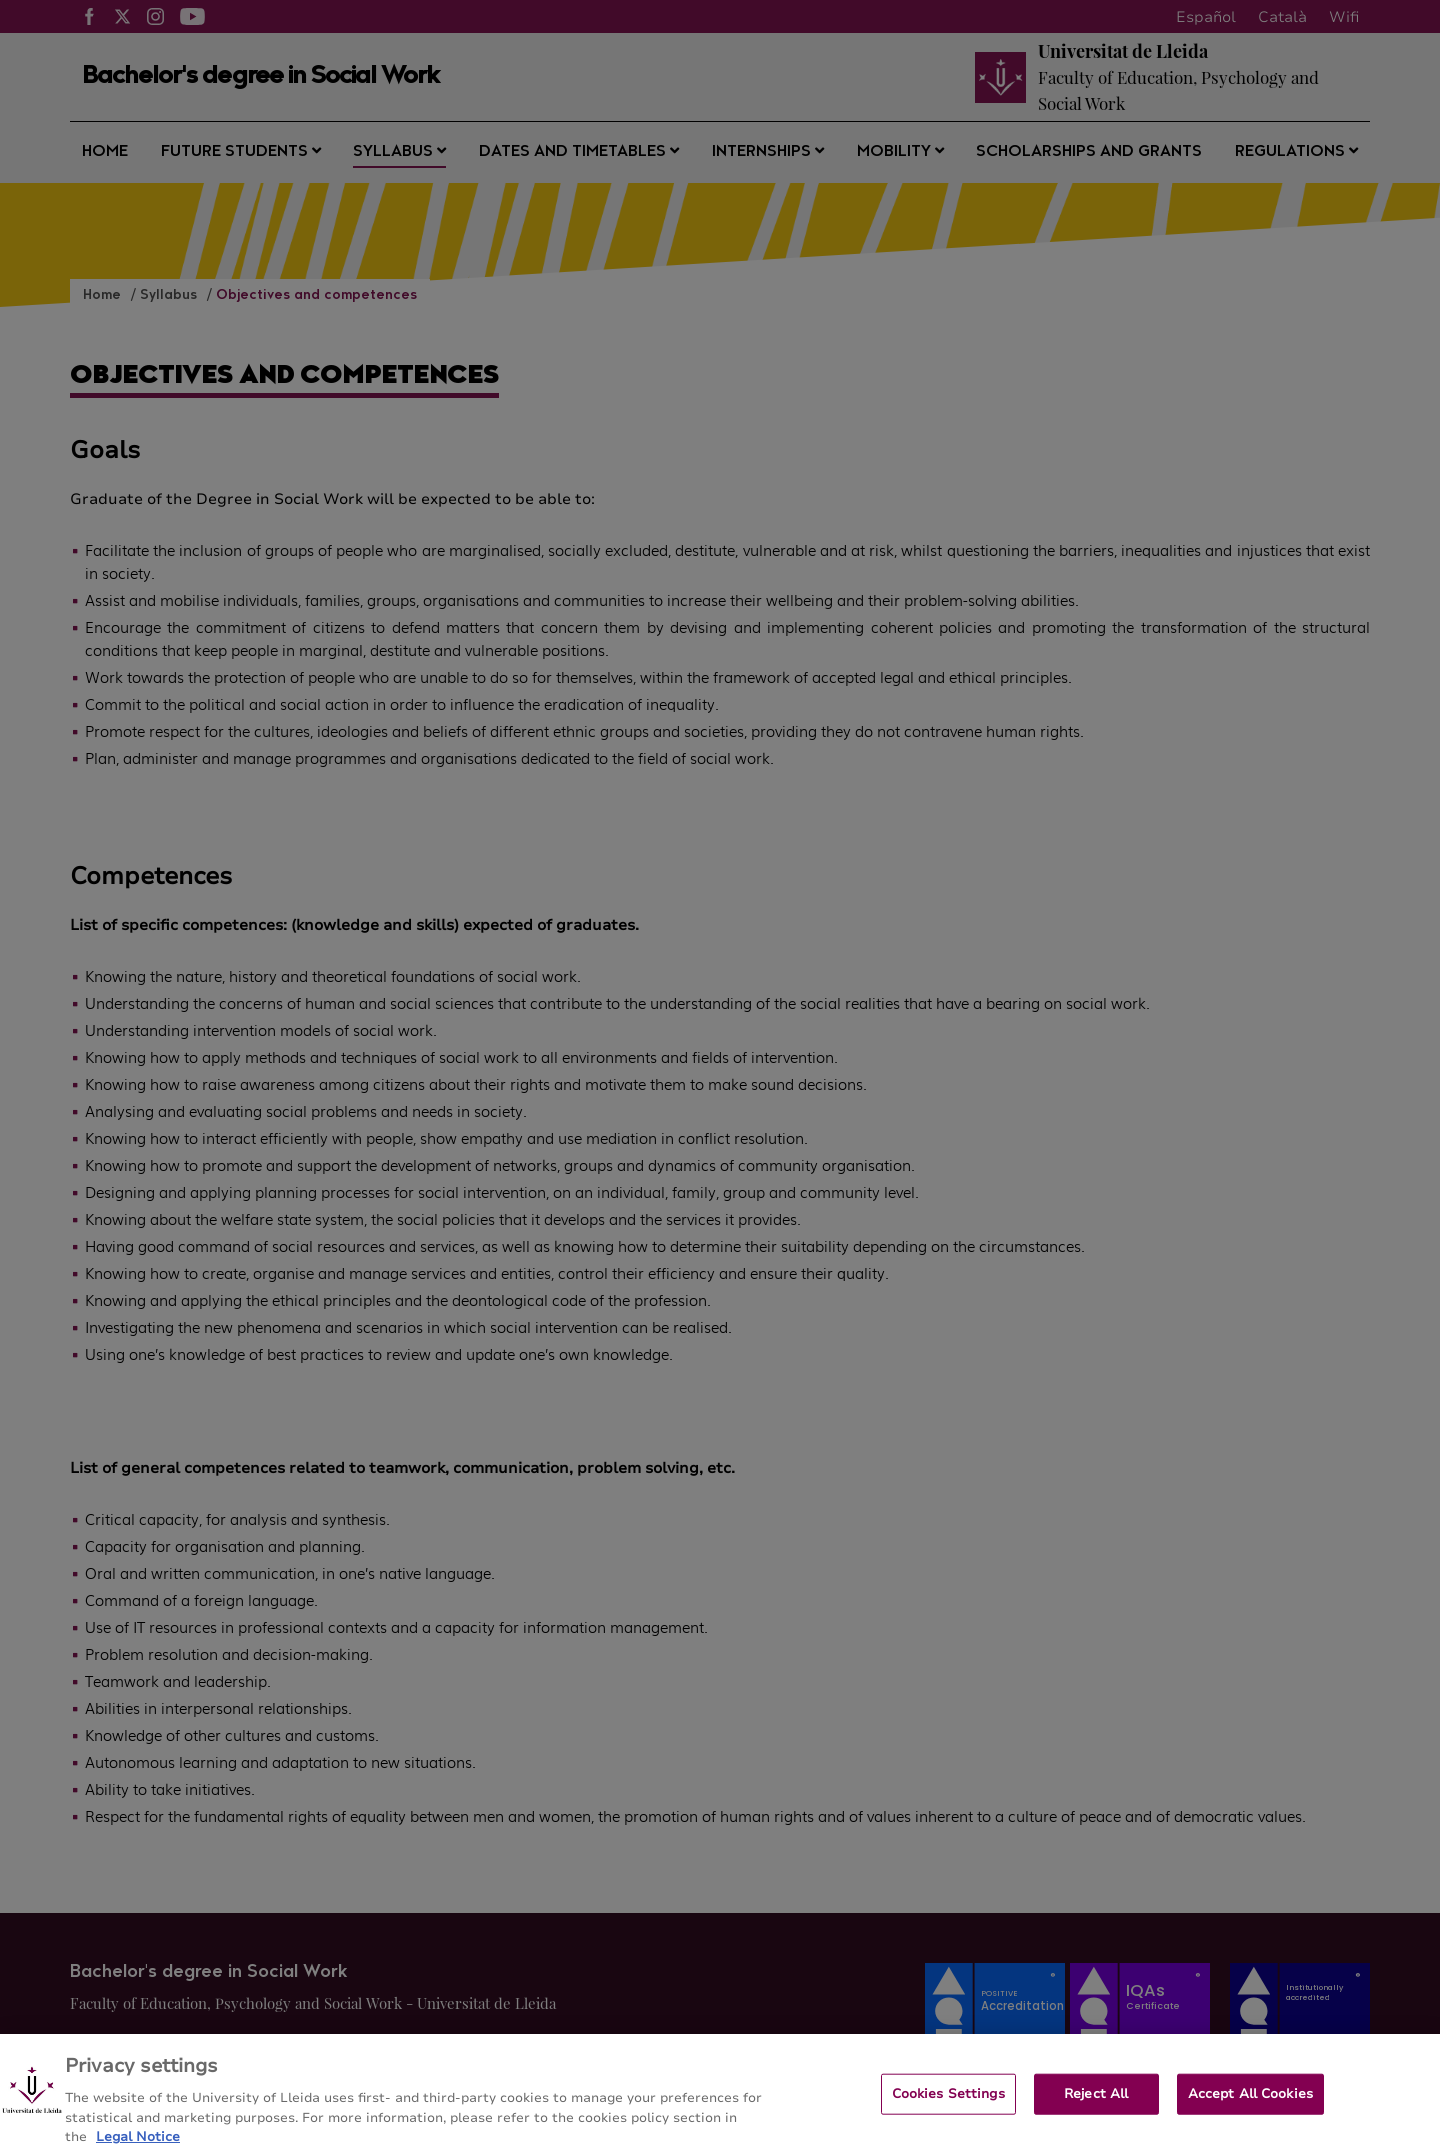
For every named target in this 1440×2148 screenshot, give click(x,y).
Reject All (1096, 2102)
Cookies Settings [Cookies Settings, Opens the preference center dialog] (948, 2102)
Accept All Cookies (1250, 2102)
